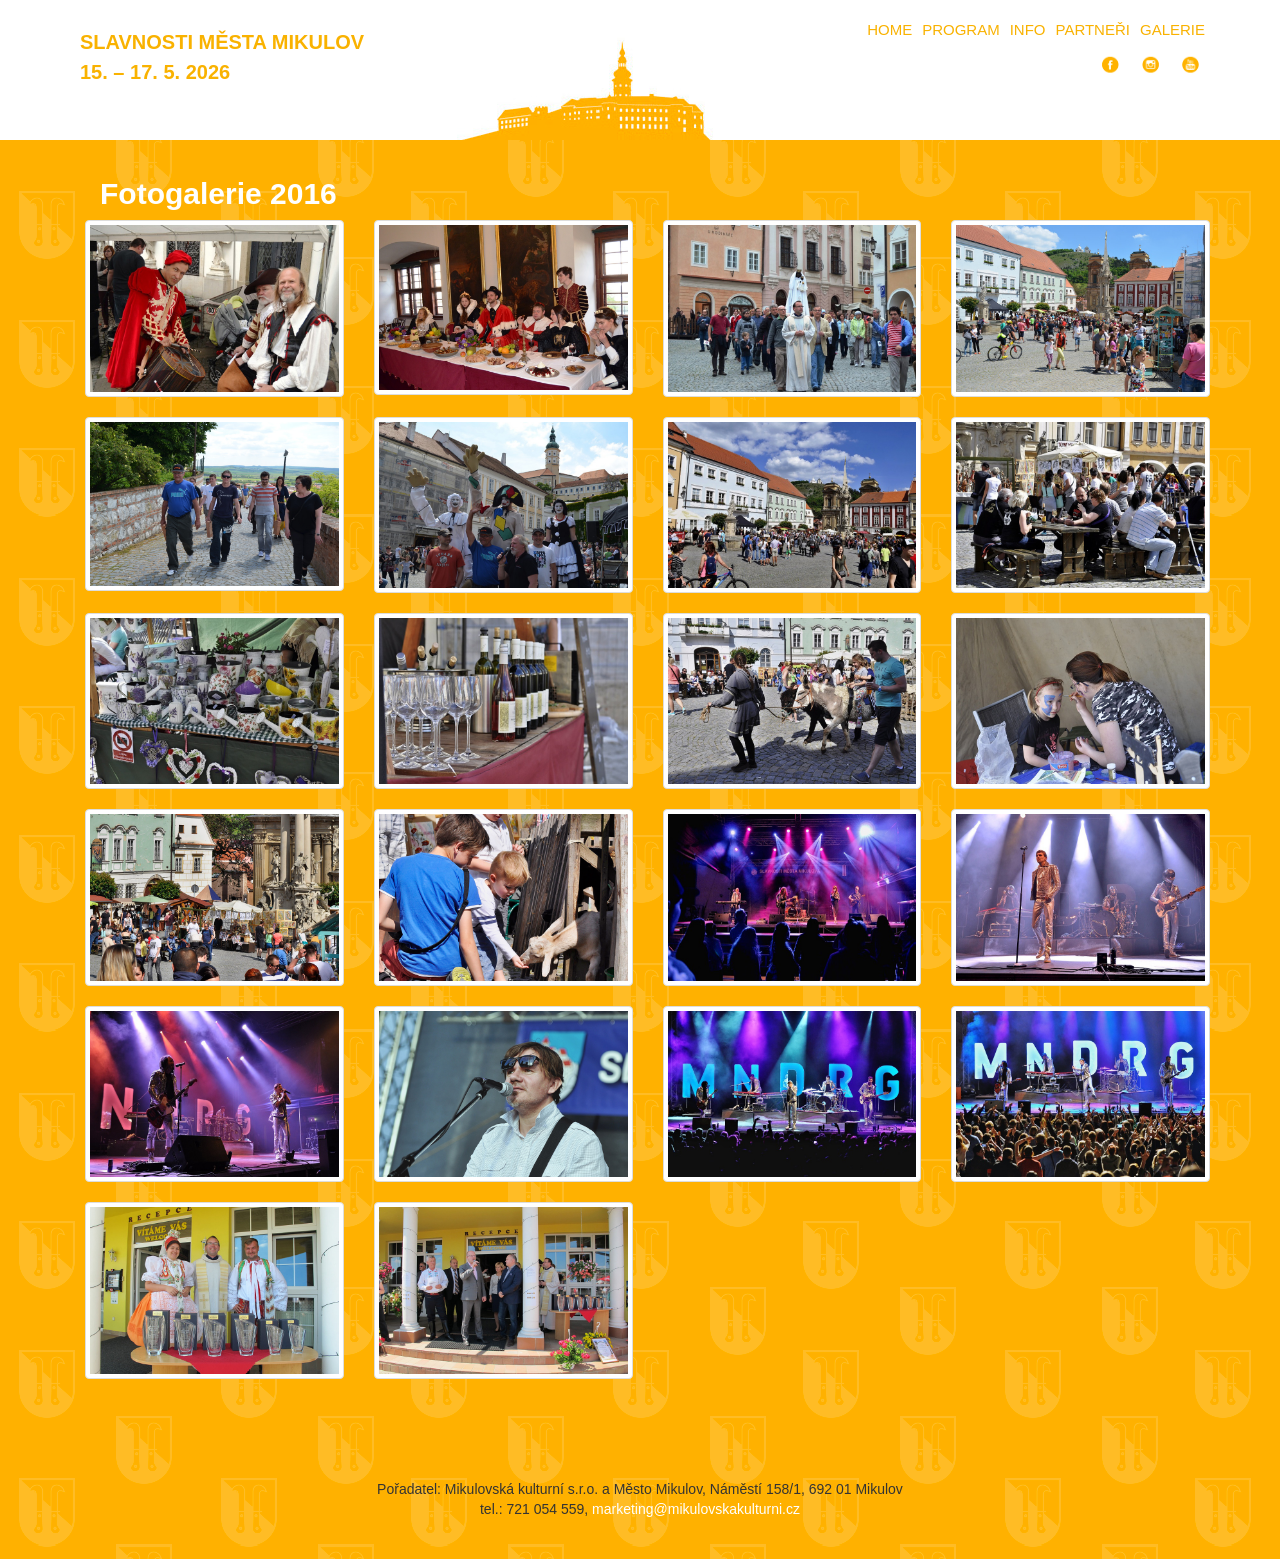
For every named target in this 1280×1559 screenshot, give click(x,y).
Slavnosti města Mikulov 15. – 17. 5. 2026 (222, 57)
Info (1028, 29)
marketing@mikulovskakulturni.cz (696, 1509)
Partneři (1093, 29)
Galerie (1172, 29)
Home (889, 29)
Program (961, 29)
